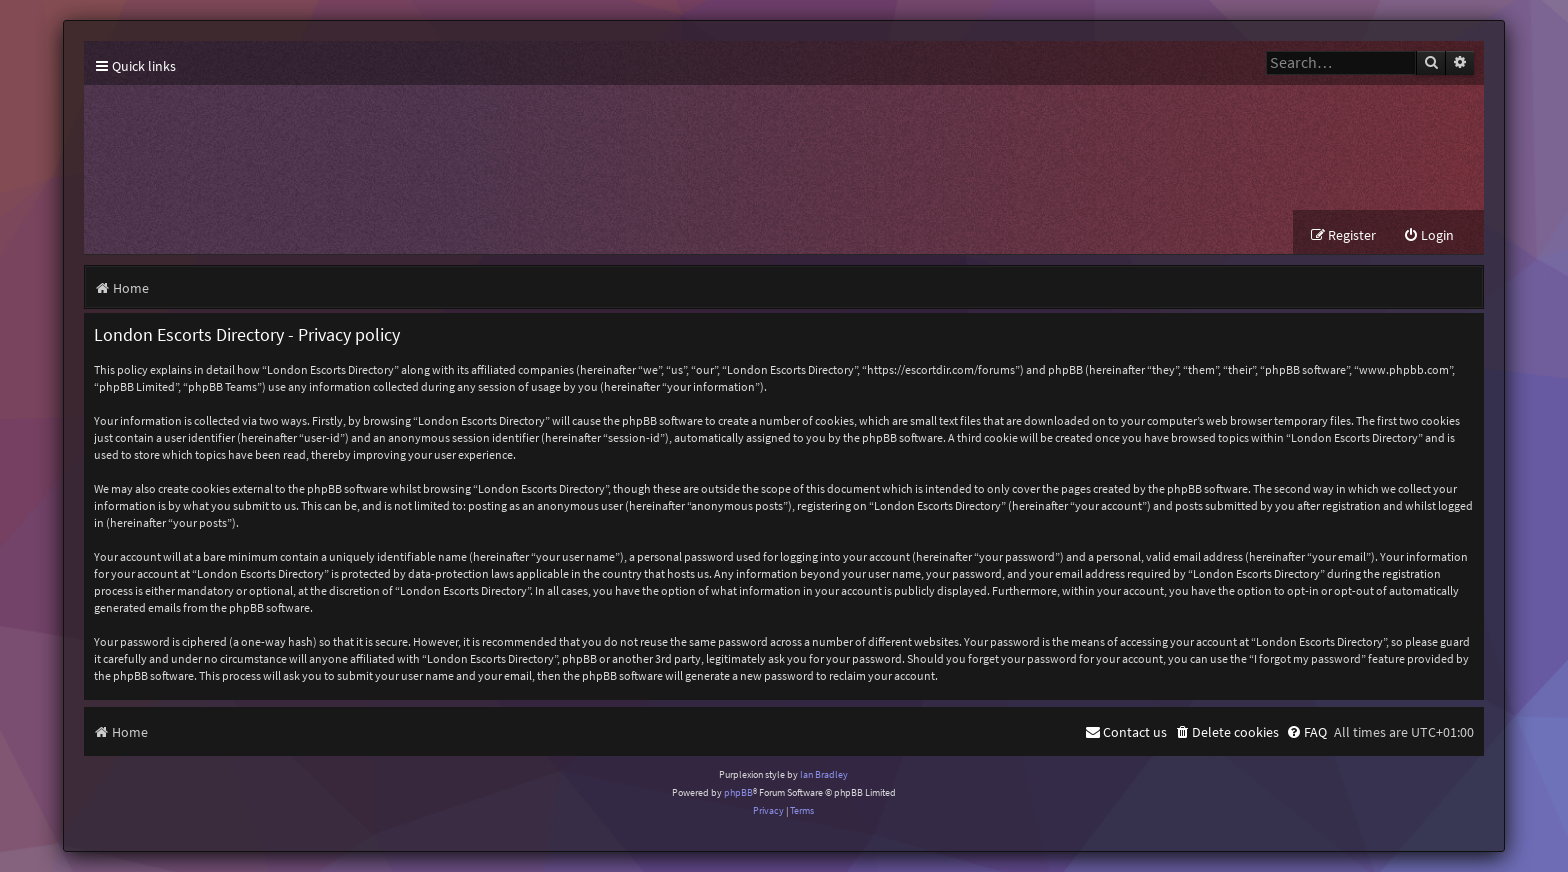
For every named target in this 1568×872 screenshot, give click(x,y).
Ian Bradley (824, 774)
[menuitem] (1428, 235)
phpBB (738, 792)
